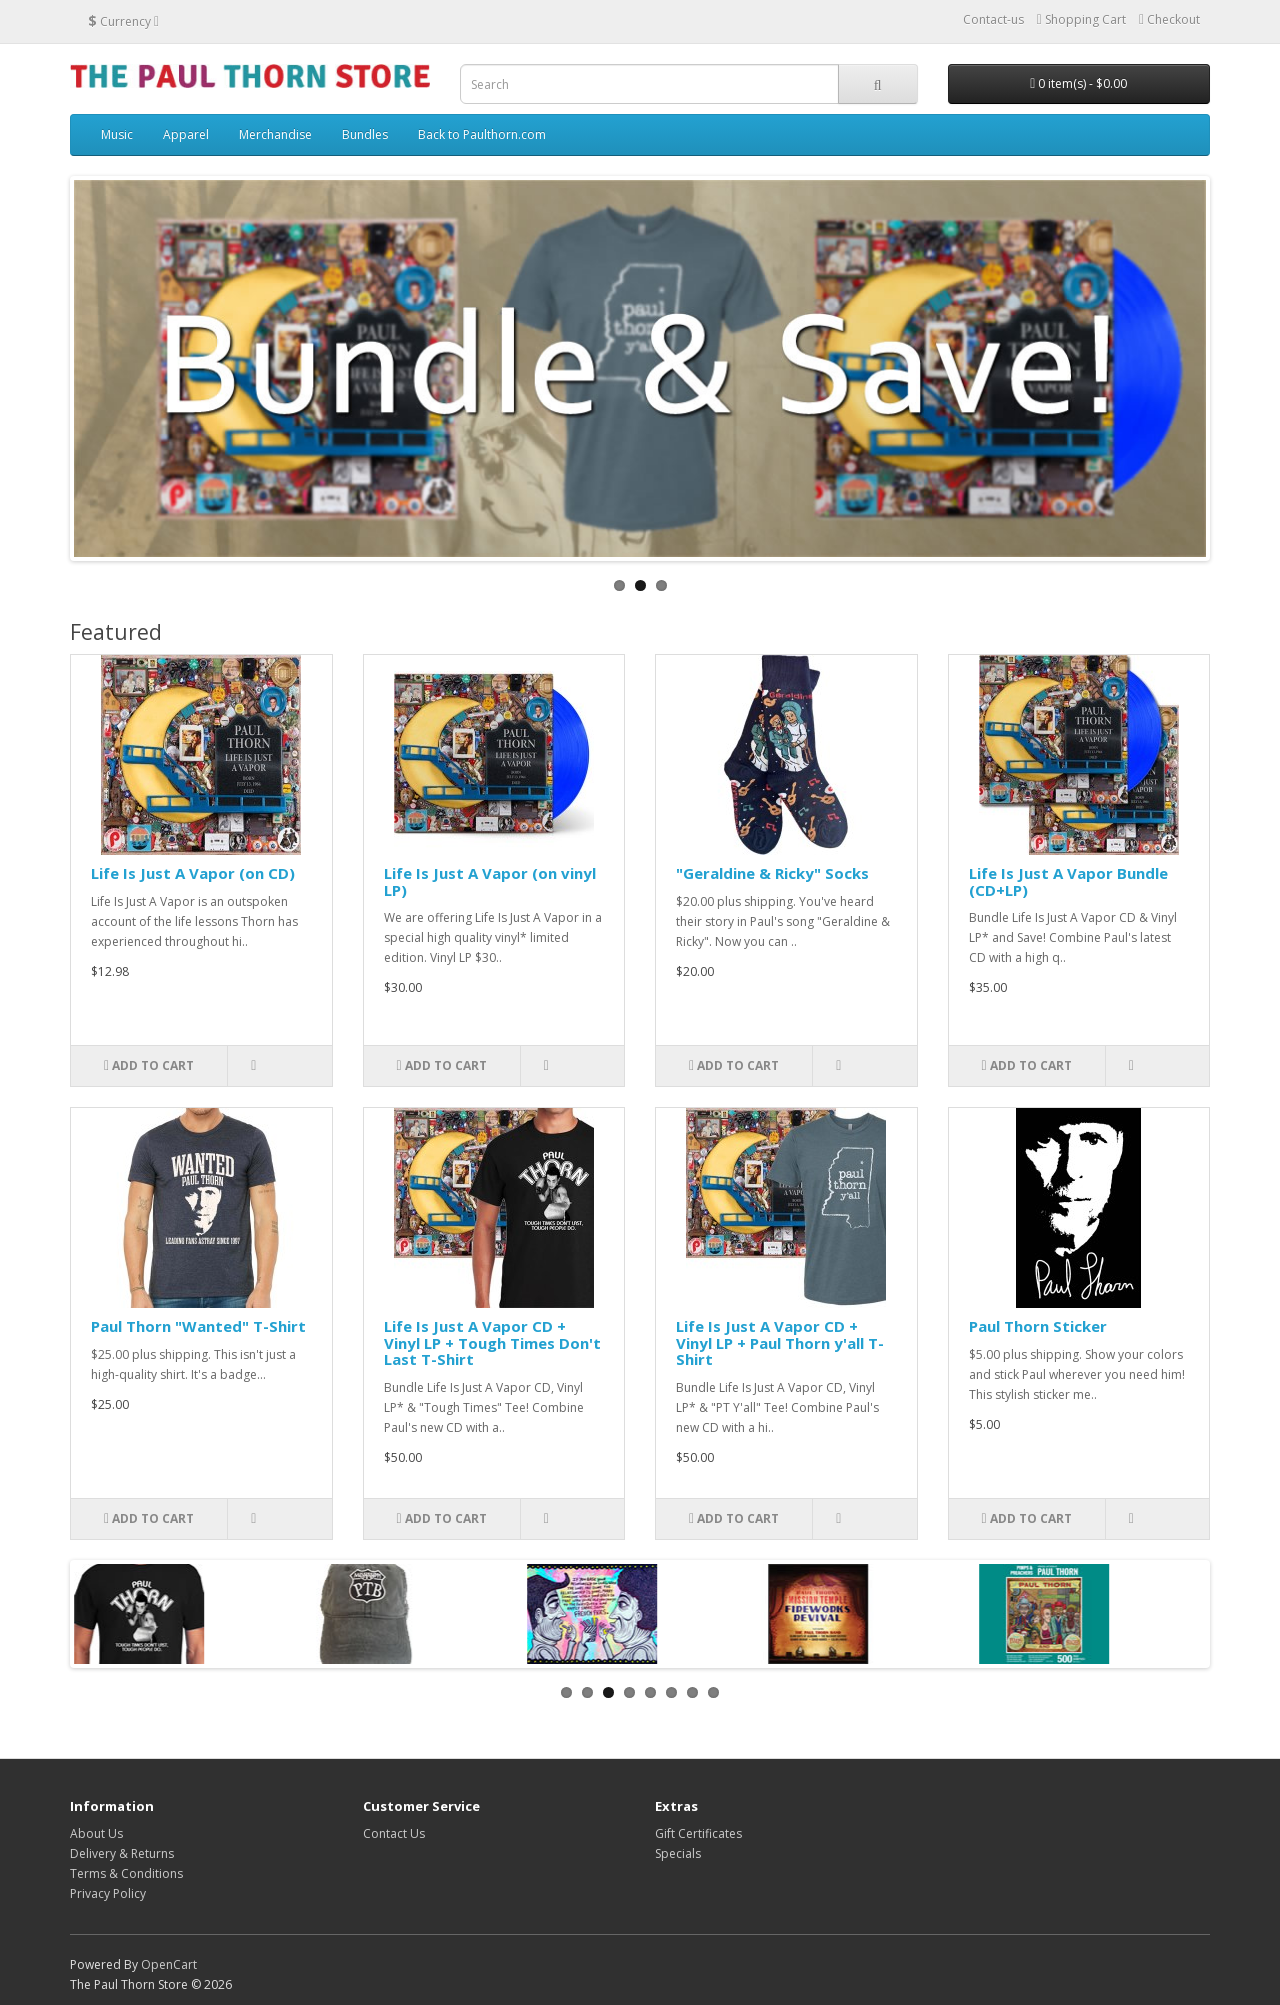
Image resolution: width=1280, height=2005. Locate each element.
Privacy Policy (108, 1893)
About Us (96, 1833)
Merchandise (275, 134)
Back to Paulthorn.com (482, 134)
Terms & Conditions (126, 1873)
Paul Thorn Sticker (1038, 1326)
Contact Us (394, 1833)
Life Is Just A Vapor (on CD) (193, 873)
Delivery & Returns (122, 1853)
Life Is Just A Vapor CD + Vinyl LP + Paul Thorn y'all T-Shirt (780, 1342)
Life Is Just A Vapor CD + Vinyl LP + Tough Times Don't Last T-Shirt (492, 1342)
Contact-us (993, 19)
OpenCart (169, 1964)
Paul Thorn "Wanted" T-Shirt (198, 1326)
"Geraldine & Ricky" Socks (772, 873)
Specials (678, 1853)
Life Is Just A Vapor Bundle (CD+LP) (1068, 881)
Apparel (186, 134)
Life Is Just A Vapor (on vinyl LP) (490, 881)
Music (117, 134)
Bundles (365, 134)
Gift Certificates (698, 1833)
